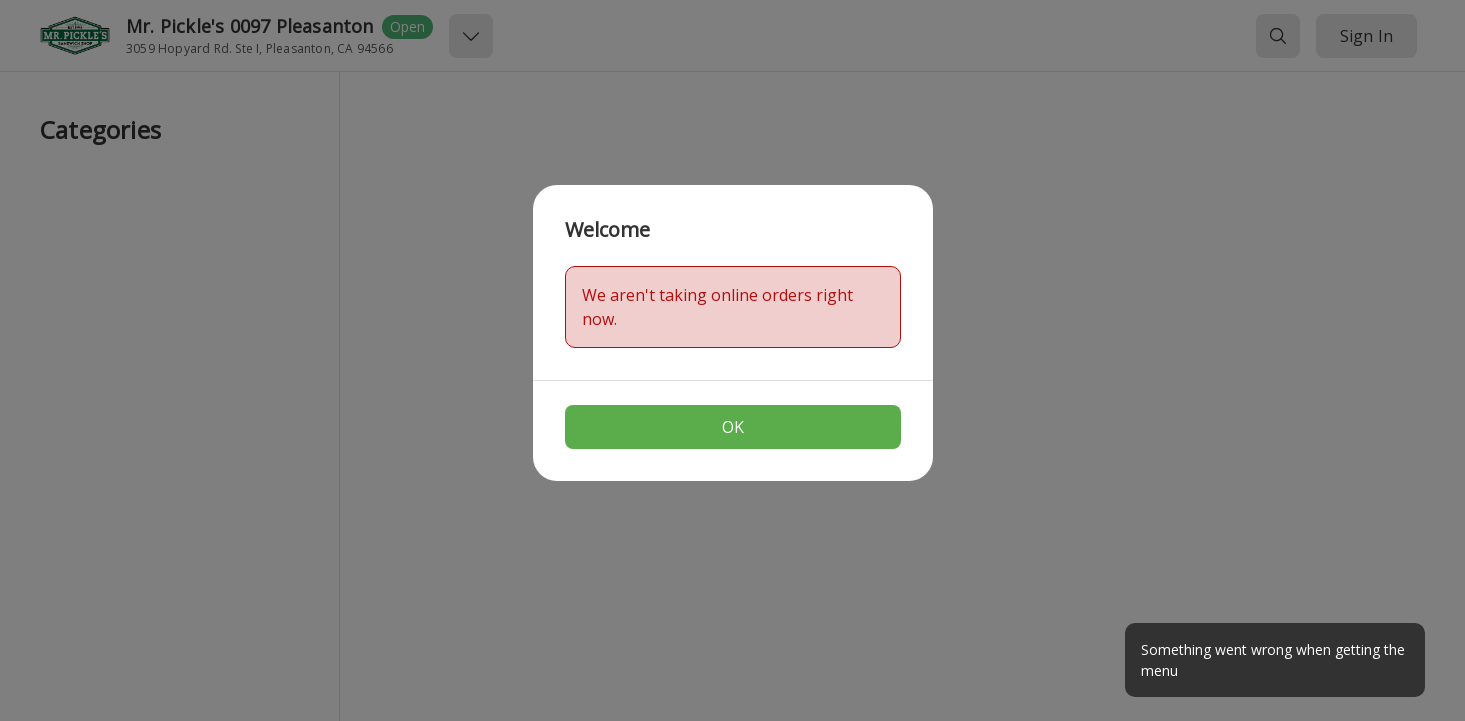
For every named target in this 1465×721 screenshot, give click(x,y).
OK (733, 427)
